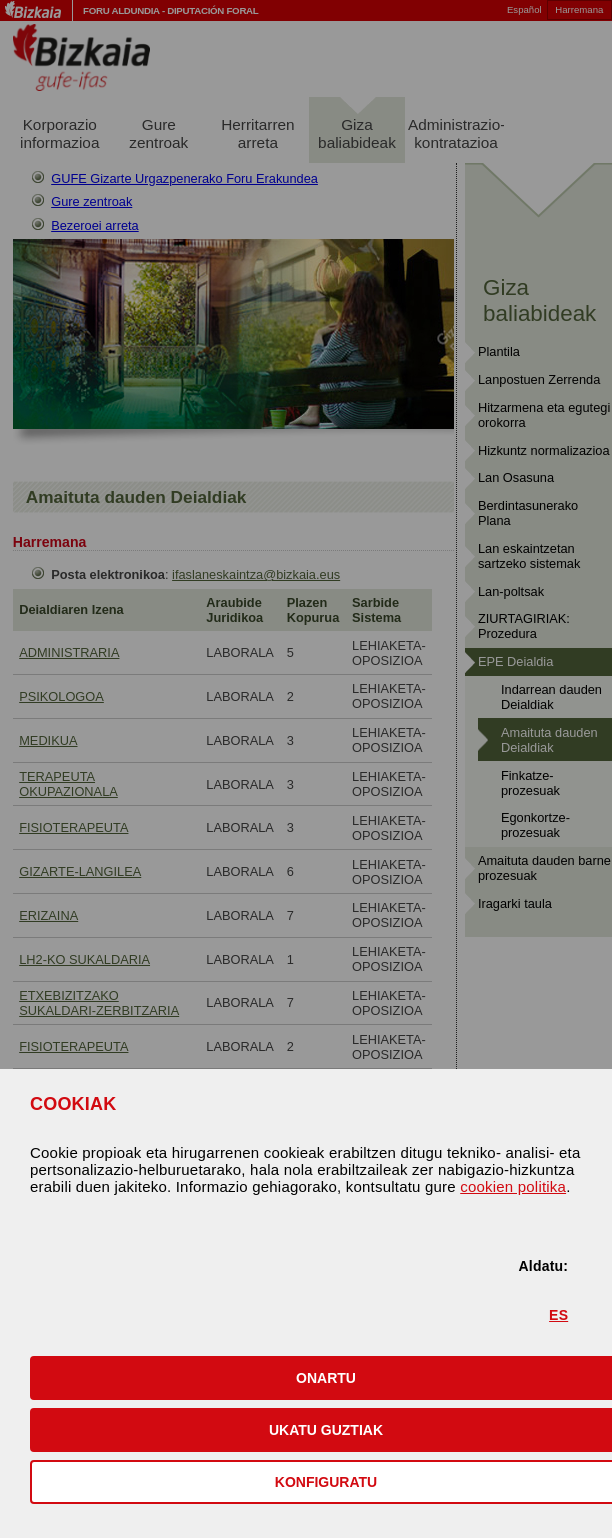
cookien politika (513, 1186)
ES (558, 1315)
